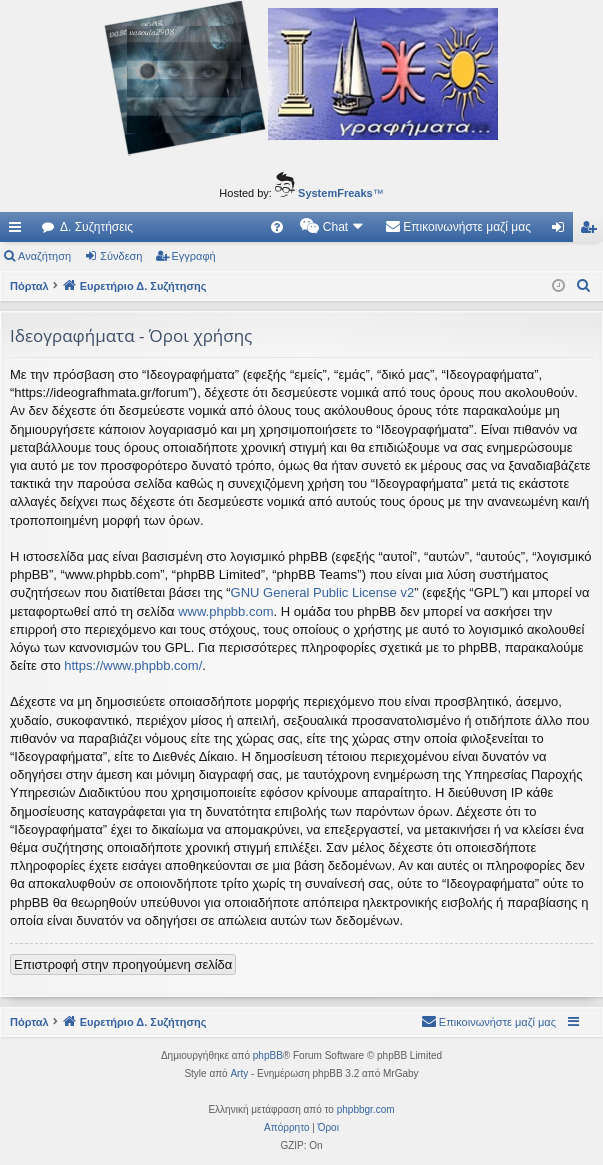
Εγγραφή (194, 256)
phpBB (268, 1055)
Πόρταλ (29, 286)
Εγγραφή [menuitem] (592, 231)
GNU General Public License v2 (323, 592)
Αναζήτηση (44, 256)
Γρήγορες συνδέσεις (19, 231)
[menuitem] (277, 227)
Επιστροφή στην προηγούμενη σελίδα (123, 964)
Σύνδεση (121, 256)
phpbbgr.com (366, 1109)
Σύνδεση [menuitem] (562, 231)
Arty (239, 1073)
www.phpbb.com (225, 611)
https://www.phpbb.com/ (133, 665)
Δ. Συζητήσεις (96, 227)
